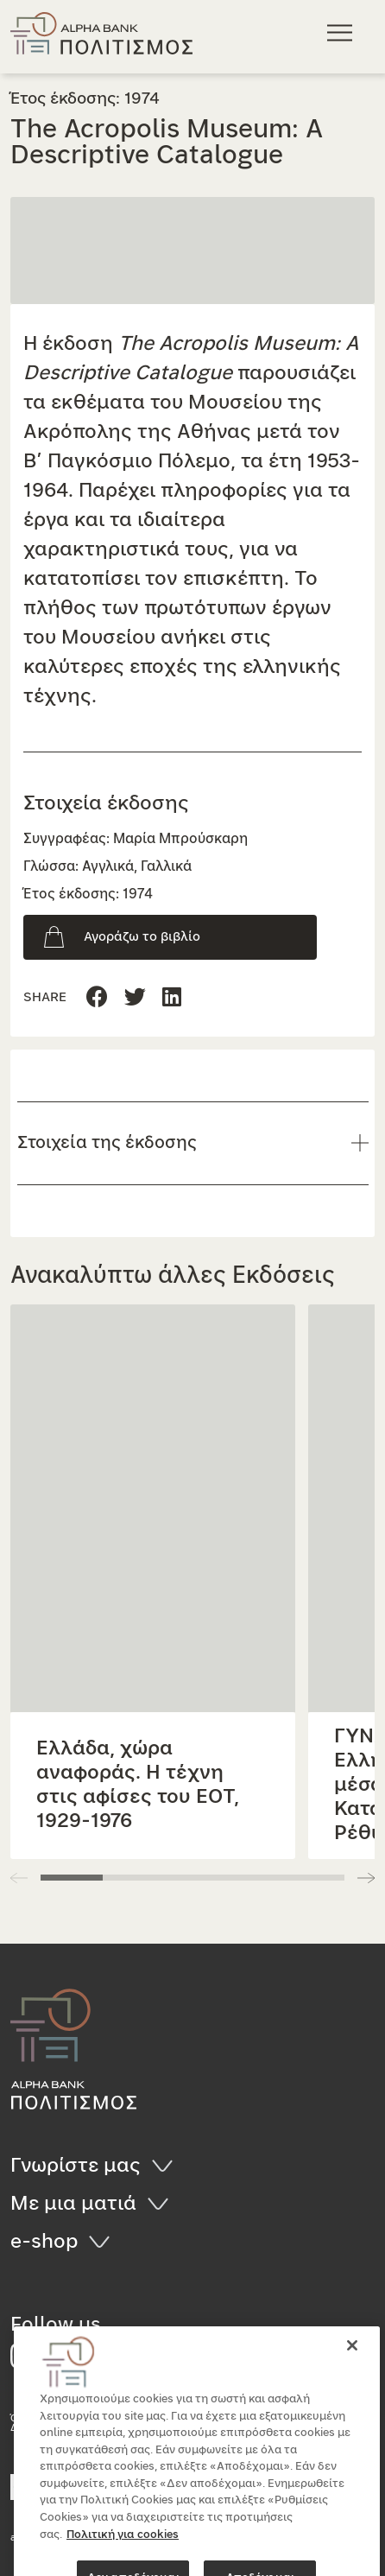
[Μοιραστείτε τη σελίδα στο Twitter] (171, 998)
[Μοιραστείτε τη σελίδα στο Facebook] (97, 998)
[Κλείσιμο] (352, 2376)
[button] (366, 1878)
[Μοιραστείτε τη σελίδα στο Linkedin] (135, 998)
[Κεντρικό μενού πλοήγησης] (342, 32)
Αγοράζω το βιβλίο (142, 936)
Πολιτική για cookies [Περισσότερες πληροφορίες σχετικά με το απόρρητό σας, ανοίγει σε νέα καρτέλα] (122, 2564)
